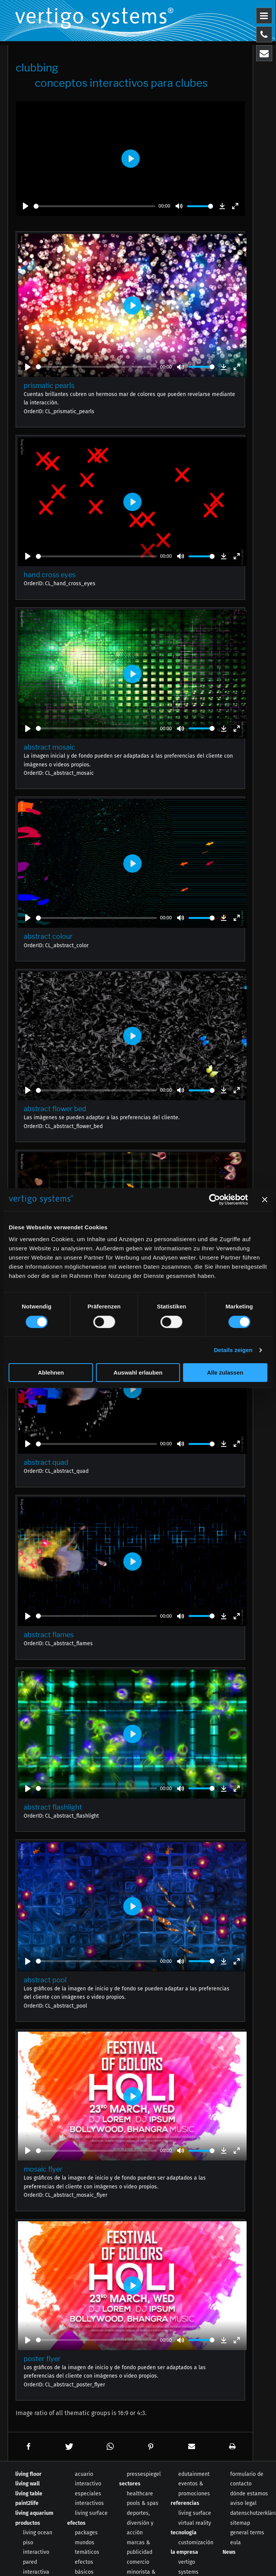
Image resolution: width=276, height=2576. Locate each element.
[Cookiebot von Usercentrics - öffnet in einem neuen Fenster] (214, 1199)
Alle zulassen (225, 1372)
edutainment (194, 2474)
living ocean (37, 2532)
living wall (27, 2483)
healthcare (140, 2493)
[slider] (94, 206)
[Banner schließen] (264, 1199)
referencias (185, 2503)
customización (195, 2542)
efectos (76, 2523)
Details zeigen (233, 1350)
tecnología (184, 2532)
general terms (247, 2532)
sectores (129, 2483)
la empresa (184, 2552)
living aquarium (34, 2513)
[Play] (25, 206)
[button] (28, 2446)
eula (235, 2542)
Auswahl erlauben (137, 1372)
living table (28, 2493)
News (229, 2552)
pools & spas (142, 2503)
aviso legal (243, 2503)
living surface (91, 2513)
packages (86, 2532)
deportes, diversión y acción (140, 2523)
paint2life (27, 2503)
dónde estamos (249, 2493)
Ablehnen (51, 1372)
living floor (28, 2474)
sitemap (240, 2523)
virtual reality (194, 2523)
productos (27, 2523)
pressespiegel (144, 2474)
